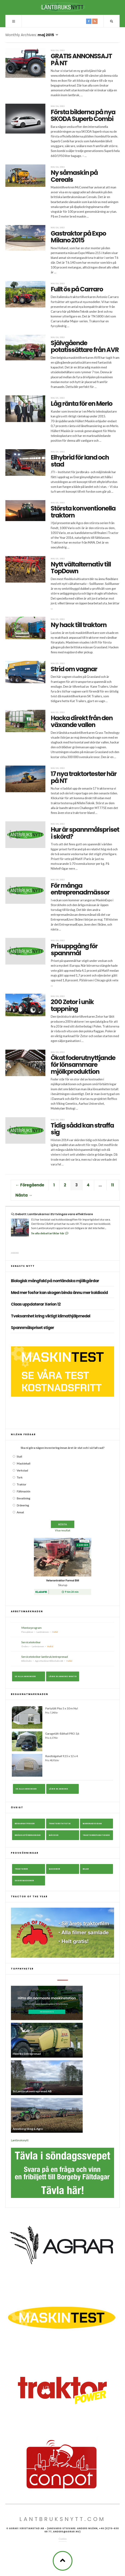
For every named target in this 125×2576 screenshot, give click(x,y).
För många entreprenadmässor (80, 889)
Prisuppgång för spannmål (74, 949)
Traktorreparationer (96, 1835)
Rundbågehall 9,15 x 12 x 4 (62, 1765)
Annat (20, 1512)
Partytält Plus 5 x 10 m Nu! (62, 1717)
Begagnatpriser (25, 1823)
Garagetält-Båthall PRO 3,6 (62, 1741)
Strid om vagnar (74, 669)
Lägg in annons (58, 1789)
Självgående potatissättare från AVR (85, 346)
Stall (19, 1456)
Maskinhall (23, 1463)
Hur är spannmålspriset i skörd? (85, 833)
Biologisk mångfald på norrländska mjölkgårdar (55, 1281)
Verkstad (22, 1470)
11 (112, 1185)
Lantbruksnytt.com (62, 2519)
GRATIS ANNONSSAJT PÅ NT (81, 59)
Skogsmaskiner (24, 1880)
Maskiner (54, 1869)
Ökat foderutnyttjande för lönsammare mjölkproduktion (83, 1064)
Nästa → (23, 1195)
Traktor (21, 1484)
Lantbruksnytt (20, 2140)
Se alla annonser (25, 1676)
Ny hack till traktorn (79, 624)
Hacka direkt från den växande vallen (82, 721)
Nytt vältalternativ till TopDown (81, 568)
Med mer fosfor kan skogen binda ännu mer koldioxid (59, 1292)
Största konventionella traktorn (83, 512)
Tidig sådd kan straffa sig (82, 1129)
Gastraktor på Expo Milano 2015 (78, 237)
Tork (20, 1477)
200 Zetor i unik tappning (72, 1005)
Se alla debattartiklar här (50, 1233)
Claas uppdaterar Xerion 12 (36, 1304)
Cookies (63, 2538)
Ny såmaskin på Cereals (74, 176)
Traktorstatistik (60, 1823)
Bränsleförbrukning (28, 1835)
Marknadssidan (92, 1823)
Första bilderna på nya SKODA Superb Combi (83, 115)
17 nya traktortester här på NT (84, 777)
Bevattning (23, 1498)
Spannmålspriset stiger (32, 1327)
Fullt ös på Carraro (77, 289)
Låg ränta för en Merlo (81, 403)
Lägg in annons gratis (63, 1676)
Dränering (23, 1505)
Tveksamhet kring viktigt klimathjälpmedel (50, 1316)
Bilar (86, 1869)
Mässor (53, 1835)
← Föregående (29, 1185)
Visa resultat (62, 1530)
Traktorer (21, 1869)
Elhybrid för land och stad (80, 461)
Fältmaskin (23, 1491)
